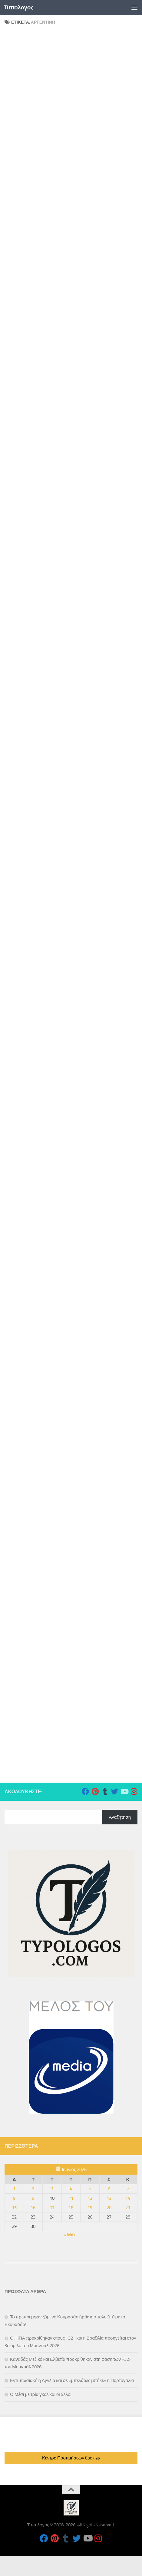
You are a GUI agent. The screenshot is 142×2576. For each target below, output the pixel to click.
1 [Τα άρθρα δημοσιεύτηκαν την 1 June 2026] (14, 2189)
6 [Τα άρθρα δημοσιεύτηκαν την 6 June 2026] (109, 2189)
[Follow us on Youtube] (124, 1791)
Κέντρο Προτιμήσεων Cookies (71, 2458)
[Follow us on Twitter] (114, 1791)
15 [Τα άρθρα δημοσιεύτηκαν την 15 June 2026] (14, 2207)
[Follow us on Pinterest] (95, 1791)
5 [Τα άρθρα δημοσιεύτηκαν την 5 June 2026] (90, 2189)
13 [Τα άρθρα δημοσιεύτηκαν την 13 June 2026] (109, 2198)
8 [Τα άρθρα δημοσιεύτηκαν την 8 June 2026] (14, 2198)
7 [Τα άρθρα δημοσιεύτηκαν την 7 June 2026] (128, 2189)
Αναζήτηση (120, 1817)
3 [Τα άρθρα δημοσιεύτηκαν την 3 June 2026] (52, 2189)
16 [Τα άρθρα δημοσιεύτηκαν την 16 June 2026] (33, 2207)
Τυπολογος (18, 7)
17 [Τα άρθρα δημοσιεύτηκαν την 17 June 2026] (52, 2207)
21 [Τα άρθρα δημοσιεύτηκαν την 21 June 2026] (127, 2207)
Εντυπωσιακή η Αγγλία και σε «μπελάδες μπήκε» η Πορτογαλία (72, 2380)
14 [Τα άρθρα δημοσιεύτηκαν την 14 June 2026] (127, 2198)
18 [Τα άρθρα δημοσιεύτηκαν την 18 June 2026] (70, 2207)
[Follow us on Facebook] (85, 1791)
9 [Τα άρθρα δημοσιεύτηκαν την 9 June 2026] (33, 2198)
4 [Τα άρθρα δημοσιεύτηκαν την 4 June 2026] (71, 2189)
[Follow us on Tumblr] (104, 1791)
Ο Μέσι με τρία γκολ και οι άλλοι (40, 2394)
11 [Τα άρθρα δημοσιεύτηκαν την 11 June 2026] (70, 2198)
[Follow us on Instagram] (133, 1791)
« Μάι (69, 2235)
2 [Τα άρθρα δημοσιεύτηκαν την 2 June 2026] (33, 2189)
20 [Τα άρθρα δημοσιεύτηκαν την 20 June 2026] (109, 2207)
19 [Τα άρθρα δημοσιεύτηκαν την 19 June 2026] (90, 2207)
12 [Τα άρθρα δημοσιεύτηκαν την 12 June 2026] (90, 2198)
